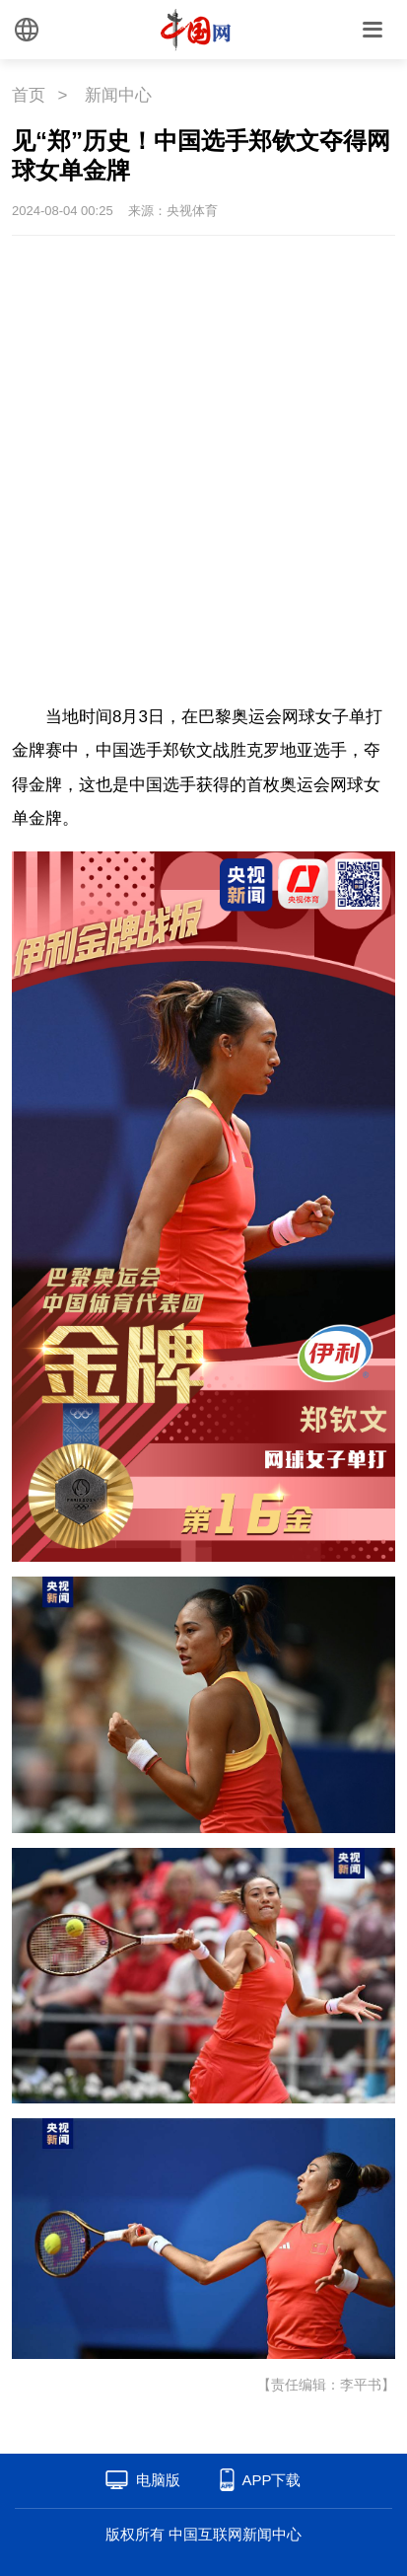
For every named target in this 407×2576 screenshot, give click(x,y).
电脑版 (158, 2479)
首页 (28, 95)
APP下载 (271, 2479)
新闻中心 (118, 95)
